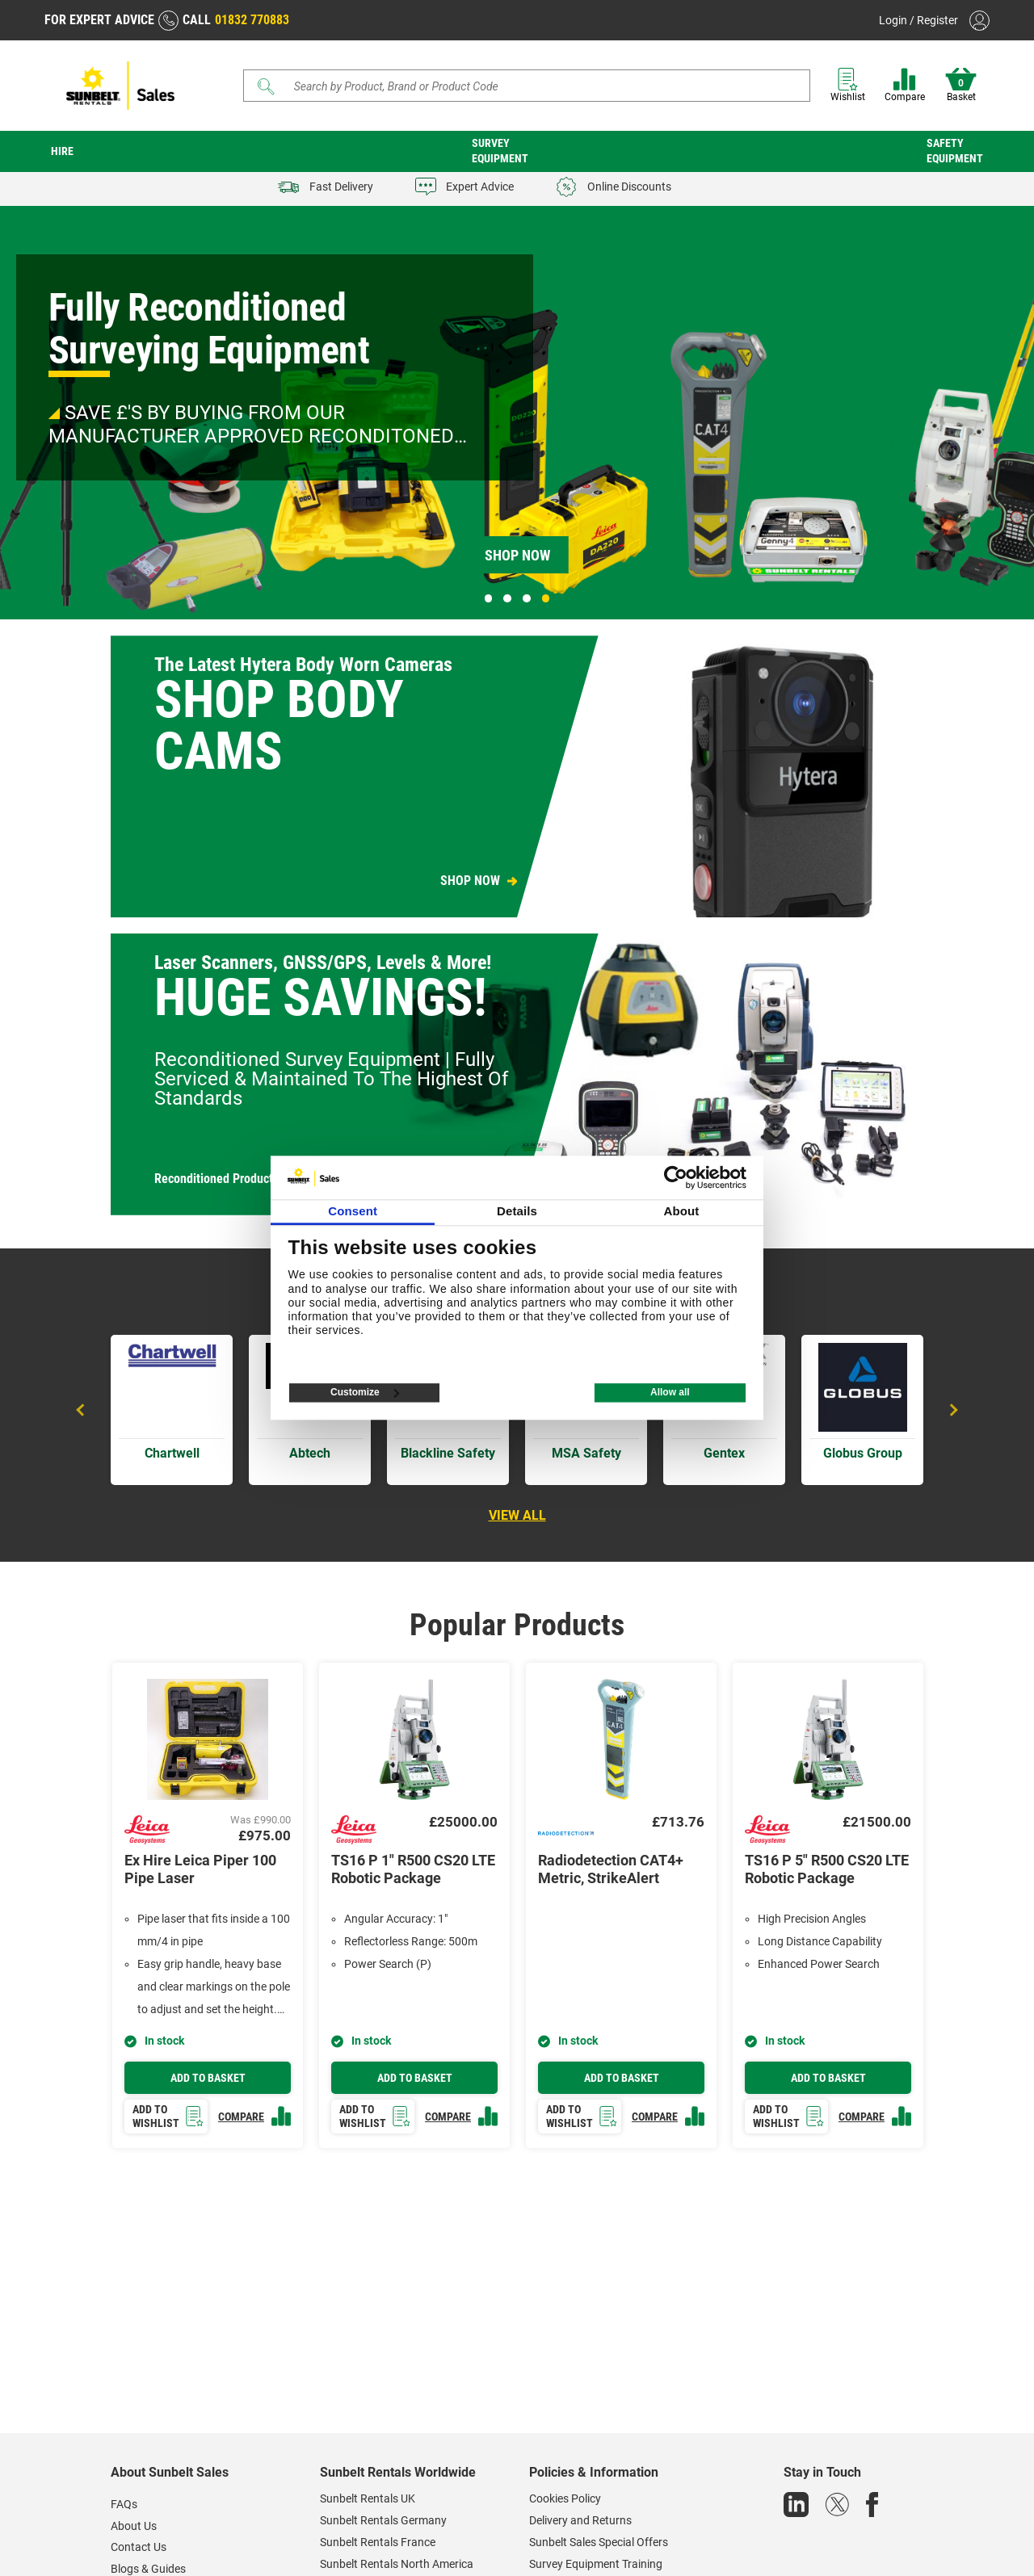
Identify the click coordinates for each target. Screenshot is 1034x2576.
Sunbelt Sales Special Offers (598, 2542)
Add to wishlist (168, 2116)
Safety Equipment (955, 150)
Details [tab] (517, 1212)
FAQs (124, 2504)
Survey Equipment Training (595, 2563)
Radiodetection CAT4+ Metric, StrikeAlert (610, 1869)
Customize (364, 1393)
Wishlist (847, 85)
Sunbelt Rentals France (377, 2542)
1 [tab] (489, 598)
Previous (82, 1410)
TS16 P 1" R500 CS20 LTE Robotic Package (413, 1869)
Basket (960, 85)
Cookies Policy (565, 2498)
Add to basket (208, 2077)
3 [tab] (527, 598)
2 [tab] (507, 598)
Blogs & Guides (148, 2568)
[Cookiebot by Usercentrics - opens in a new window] (675, 1177)
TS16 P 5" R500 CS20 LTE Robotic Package (827, 1869)
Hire (62, 151)
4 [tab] (546, 598)
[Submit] (266, 86)
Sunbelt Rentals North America (396, 2563)
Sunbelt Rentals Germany (383, 2520)
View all (517, 1515)
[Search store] (532, 85)
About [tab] (681, 1212)
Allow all (670, 1393)
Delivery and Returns (580, 2520)
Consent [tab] (352, 1212)
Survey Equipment (500, 150)
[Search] (526, 85)
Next (951, 1410)
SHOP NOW (470, 881)
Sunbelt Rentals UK (367, 2498)
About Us (134, 2525)
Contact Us (138, 2546)
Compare (905, 85)
